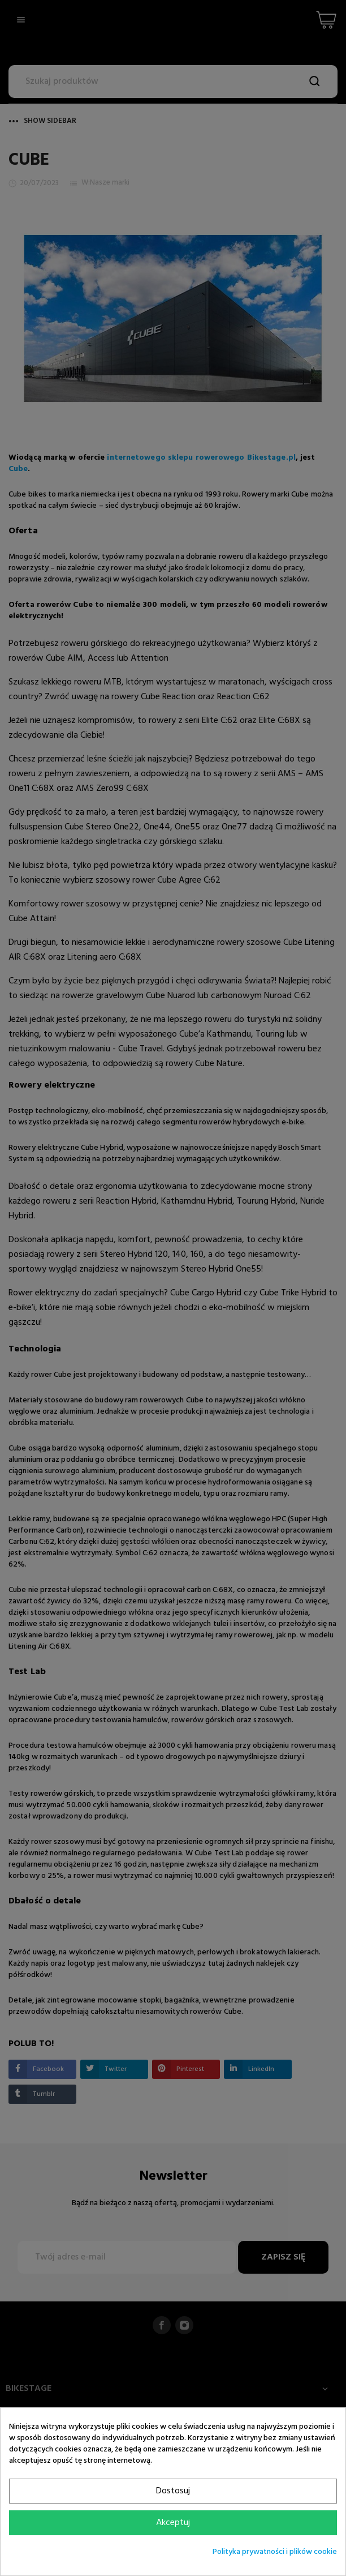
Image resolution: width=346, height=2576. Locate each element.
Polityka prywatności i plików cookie (275, 2551)
